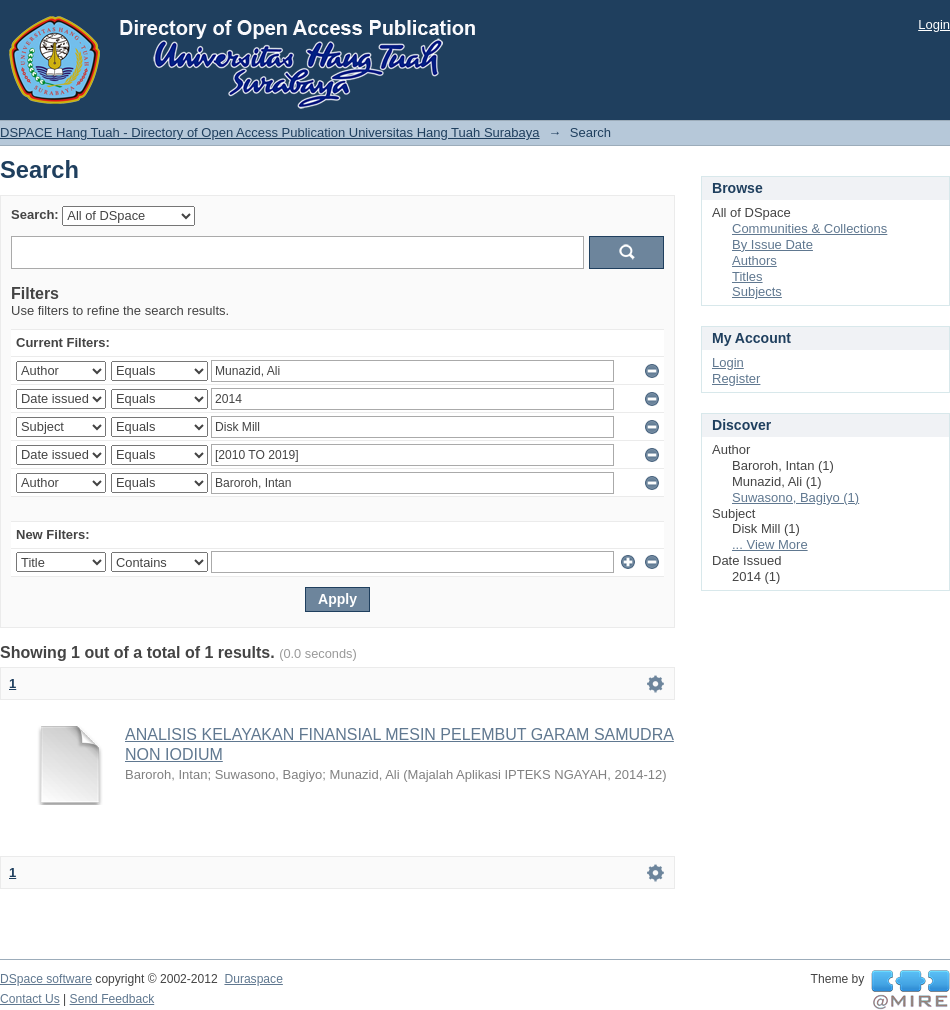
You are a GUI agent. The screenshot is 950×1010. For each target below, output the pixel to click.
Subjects (757, 291)
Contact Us (30, 999)
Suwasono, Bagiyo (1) (795, 497)
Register (736, 378)
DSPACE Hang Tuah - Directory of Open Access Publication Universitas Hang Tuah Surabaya (270, 132)
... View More (770, 544)
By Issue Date (772, 244)
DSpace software (46, 979)
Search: (35, 214)
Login (934, 24)
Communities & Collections (809, 228)
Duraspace (253, 979)
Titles (747, 276)
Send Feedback (112, 999)
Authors (754, 260)
